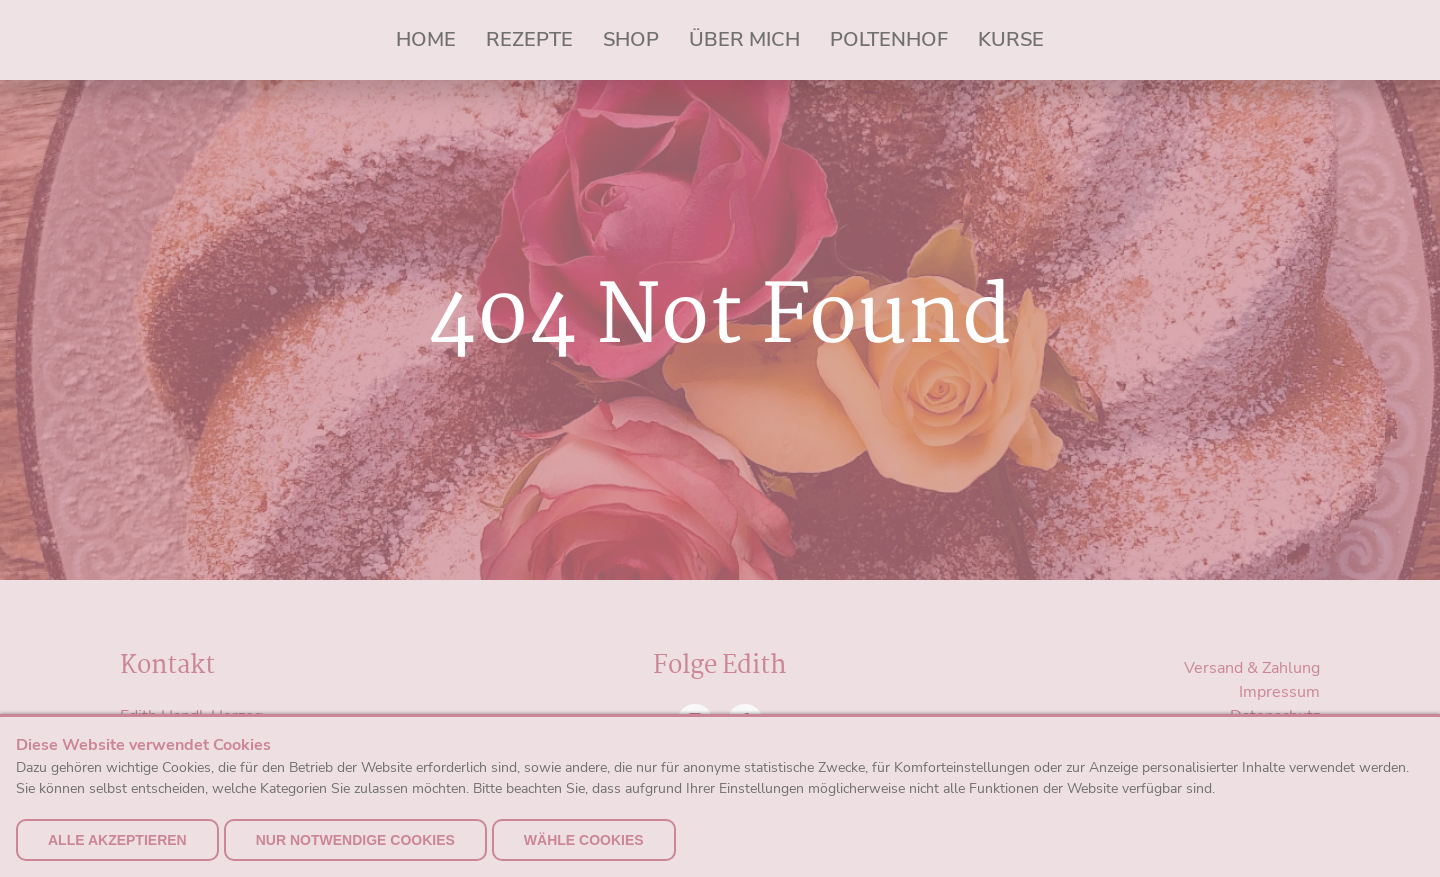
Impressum (1279, 692)
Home (426, 39)
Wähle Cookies (584, 840)
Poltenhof (889, 39)
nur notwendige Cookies (355, 840)
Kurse (1011, 39)
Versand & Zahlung (1252, 668)
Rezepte (529, 39)
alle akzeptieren (117, 840)
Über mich (744, 39)
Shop (631, 39)
